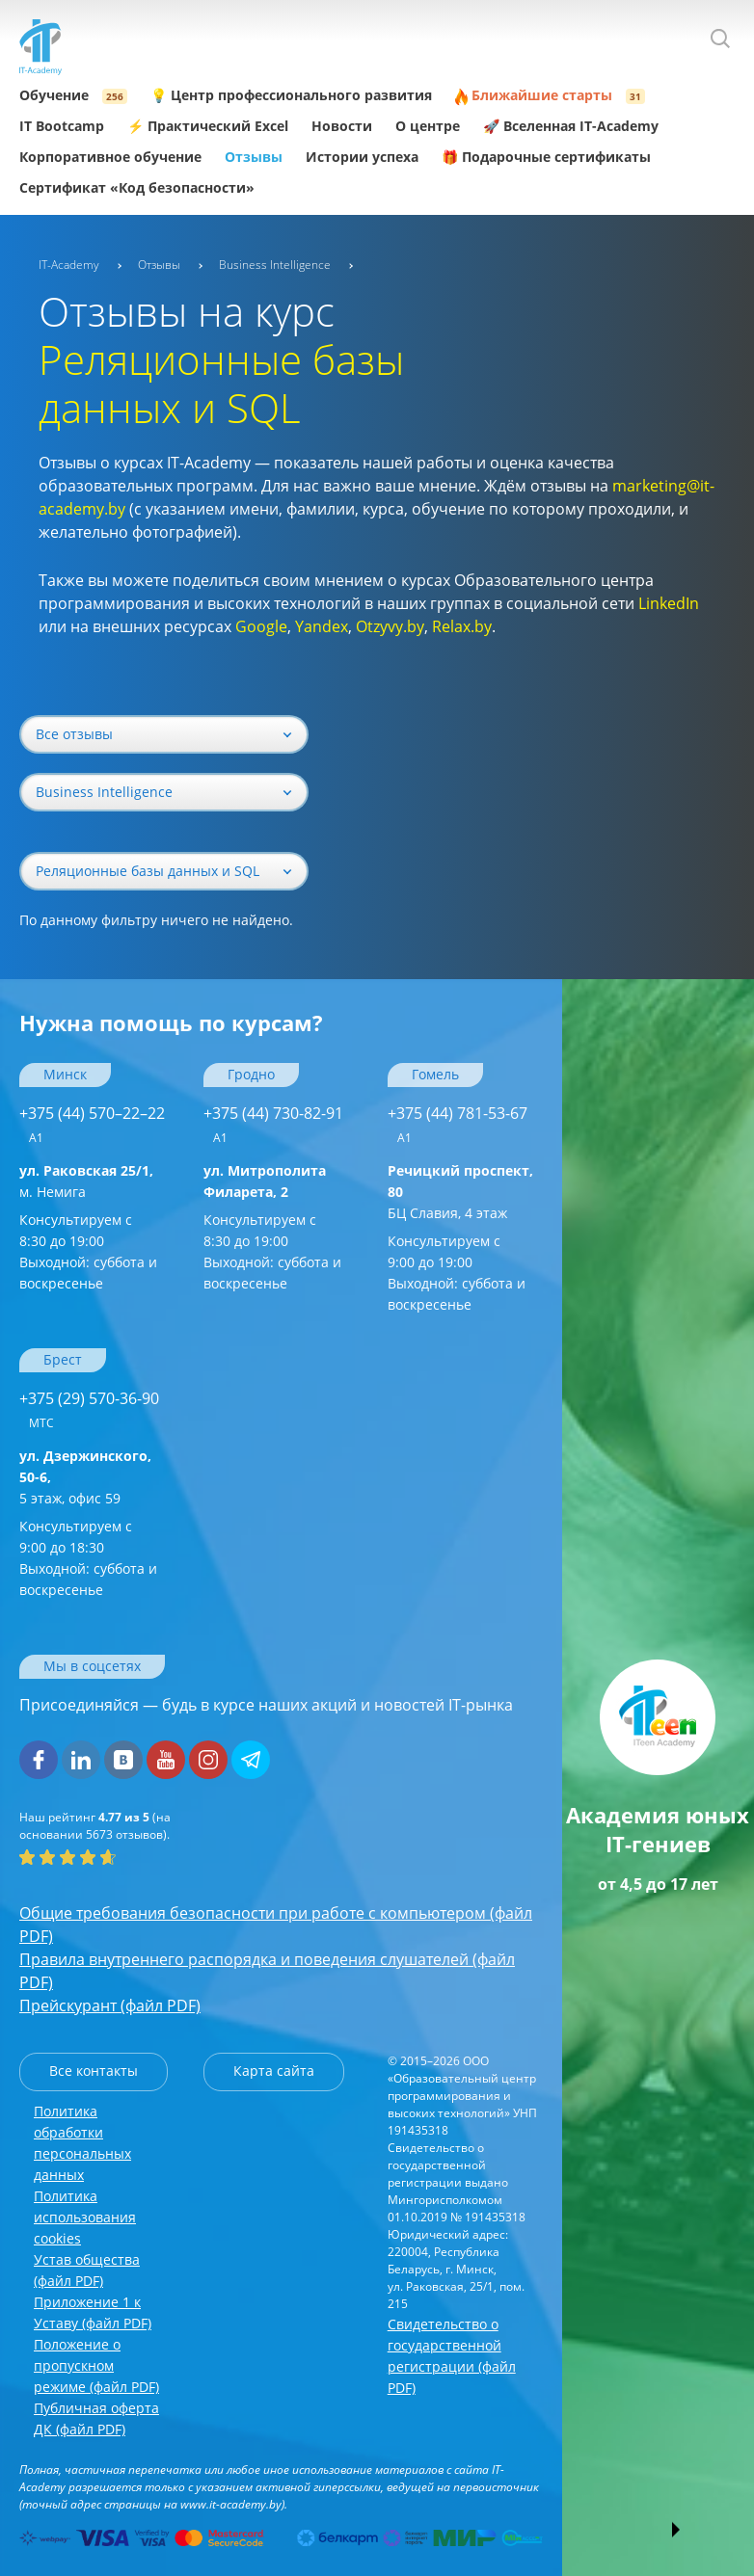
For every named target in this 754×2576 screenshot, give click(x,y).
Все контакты (93, 2070)
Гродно (251, 1074)
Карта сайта (273, 2070)
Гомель (435, 1074)
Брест (62, 1359)
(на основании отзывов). (95, 1826)
